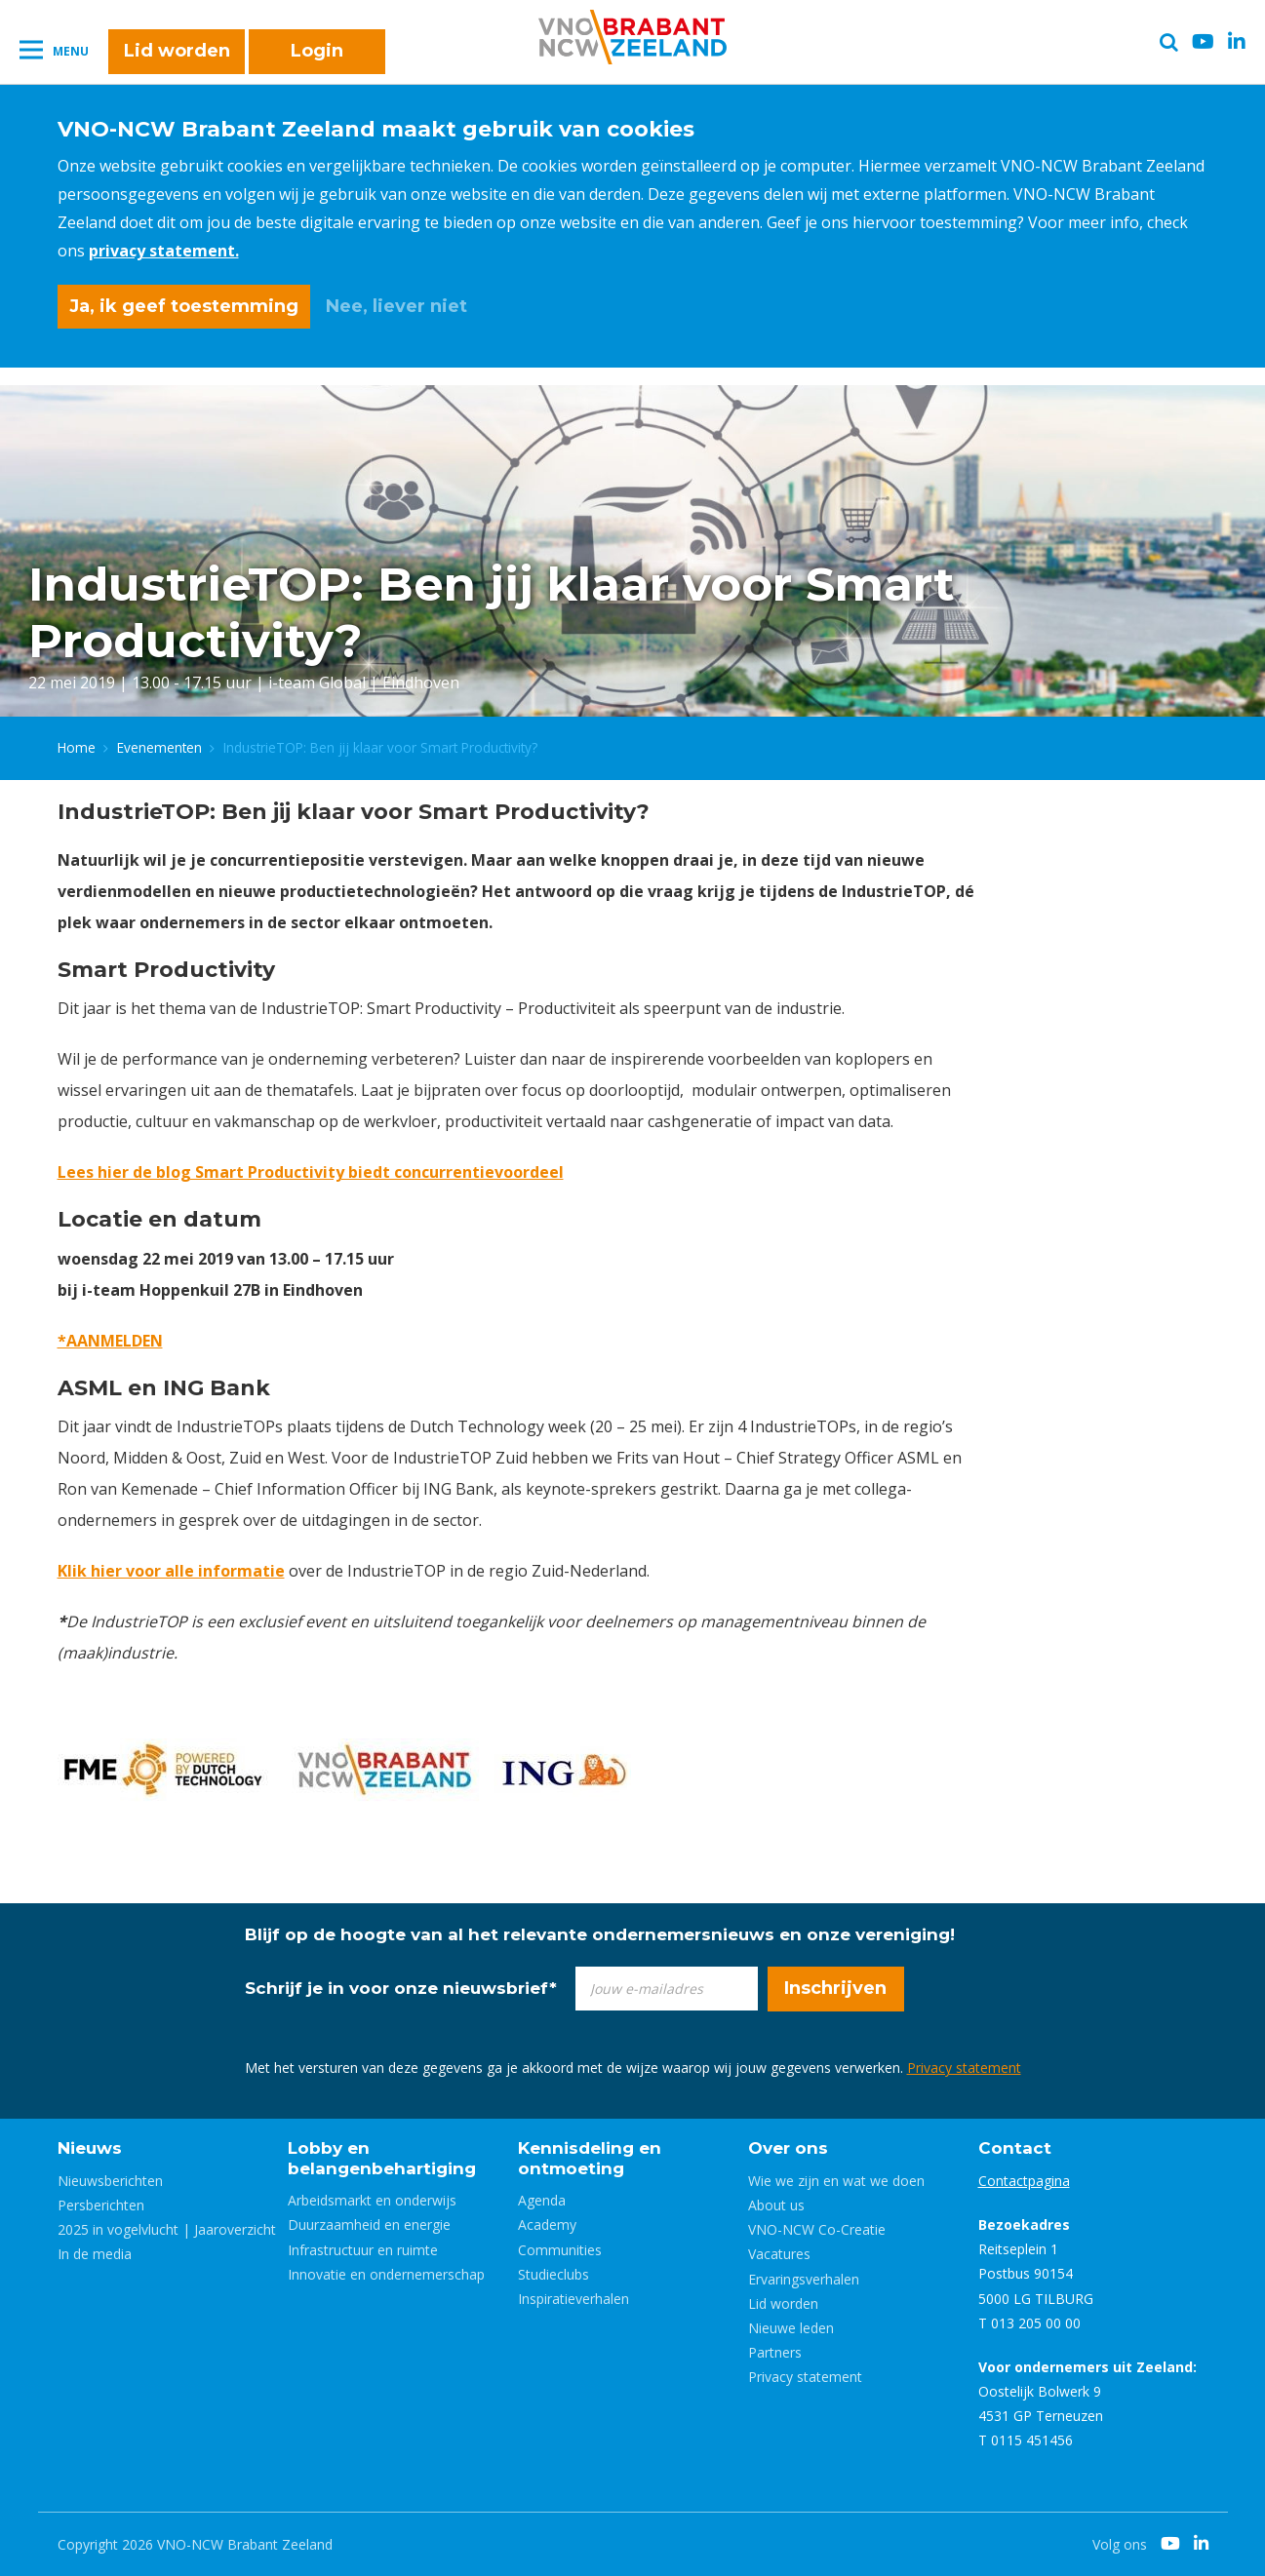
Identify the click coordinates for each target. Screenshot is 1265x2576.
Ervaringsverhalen (803, 2279)
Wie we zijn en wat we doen (836, 2180)
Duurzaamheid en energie (369, 2224)
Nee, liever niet (396, 306)
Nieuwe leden (791, 2328)
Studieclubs (553, 2274)
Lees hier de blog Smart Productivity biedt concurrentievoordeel (311, 1172)
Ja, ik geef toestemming (183, 306)
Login (317, 50)
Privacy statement (964, 2067)
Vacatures (779, 2253)
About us (776, 2205)
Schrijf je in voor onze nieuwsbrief (401, 1988)
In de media (95, 2253)
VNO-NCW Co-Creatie (817, 2229)
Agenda (542, 2200)
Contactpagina (1024, 2180)
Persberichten (101, 2205)
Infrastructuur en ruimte (363, 2250)
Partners (775, 2352)
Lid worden (177, 50)
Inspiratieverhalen (573, 2298)
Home (77, 747)
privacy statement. (164, 250)
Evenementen (159, 747)
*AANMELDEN (110, 1340)
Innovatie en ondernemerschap (386, 2274)
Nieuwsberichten (110, 2180)
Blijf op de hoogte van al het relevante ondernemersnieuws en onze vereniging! (600, 1934)
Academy (547, 2224)
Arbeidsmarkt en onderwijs (372, 2200)
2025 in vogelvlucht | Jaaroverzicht (167, 2229)
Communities (560, 2250)
